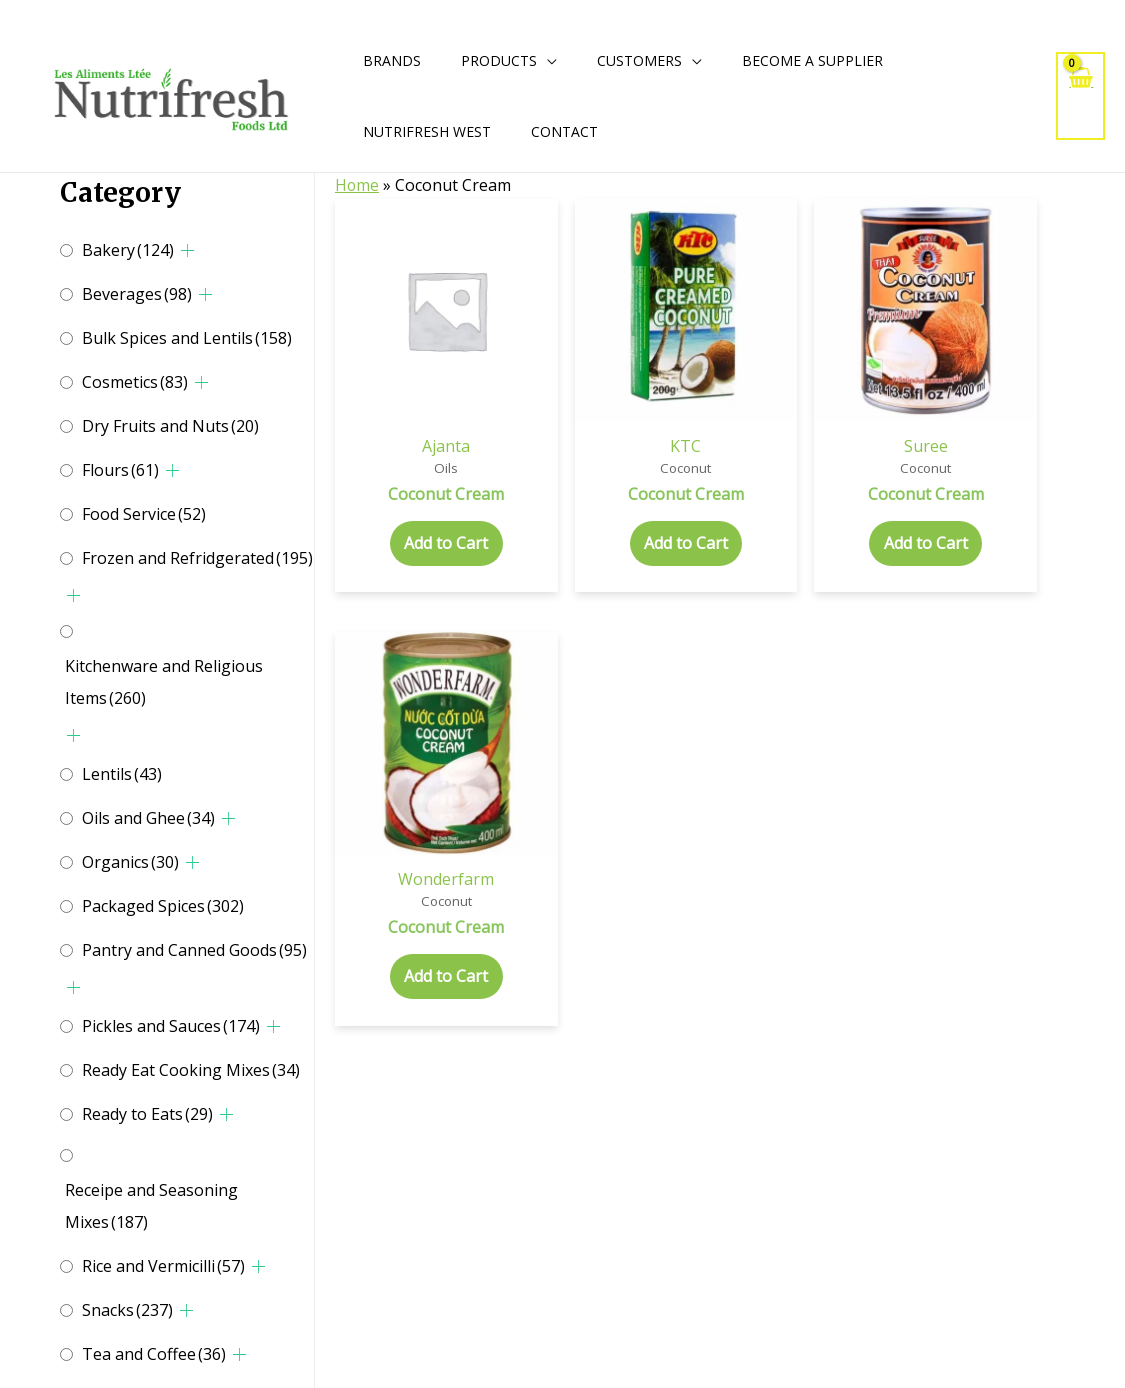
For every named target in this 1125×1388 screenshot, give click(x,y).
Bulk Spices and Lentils (187, 338)
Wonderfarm (797, 338)
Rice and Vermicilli (163, 1266)
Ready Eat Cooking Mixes (191, 1070)
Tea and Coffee (154, 1354)
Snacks (127, 1310)
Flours (120, 470)
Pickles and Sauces (171, 1026)
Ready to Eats (147, 1114)
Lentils (122, 774)
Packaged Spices (163, 906)
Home (357, 185)
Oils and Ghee (148, 818)
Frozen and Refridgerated (197, 558)
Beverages (137, 294)
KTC (527, 338)
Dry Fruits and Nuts (170, 426)
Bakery (128, 250)
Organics (130, 862)
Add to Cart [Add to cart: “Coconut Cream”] (392, 477)
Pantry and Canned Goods (194, 950)
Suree (662, 338)
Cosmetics (135, 382)
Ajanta (392, 338)
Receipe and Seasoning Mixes (151, 1206)
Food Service (144, 514)
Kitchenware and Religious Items (164, 682)
